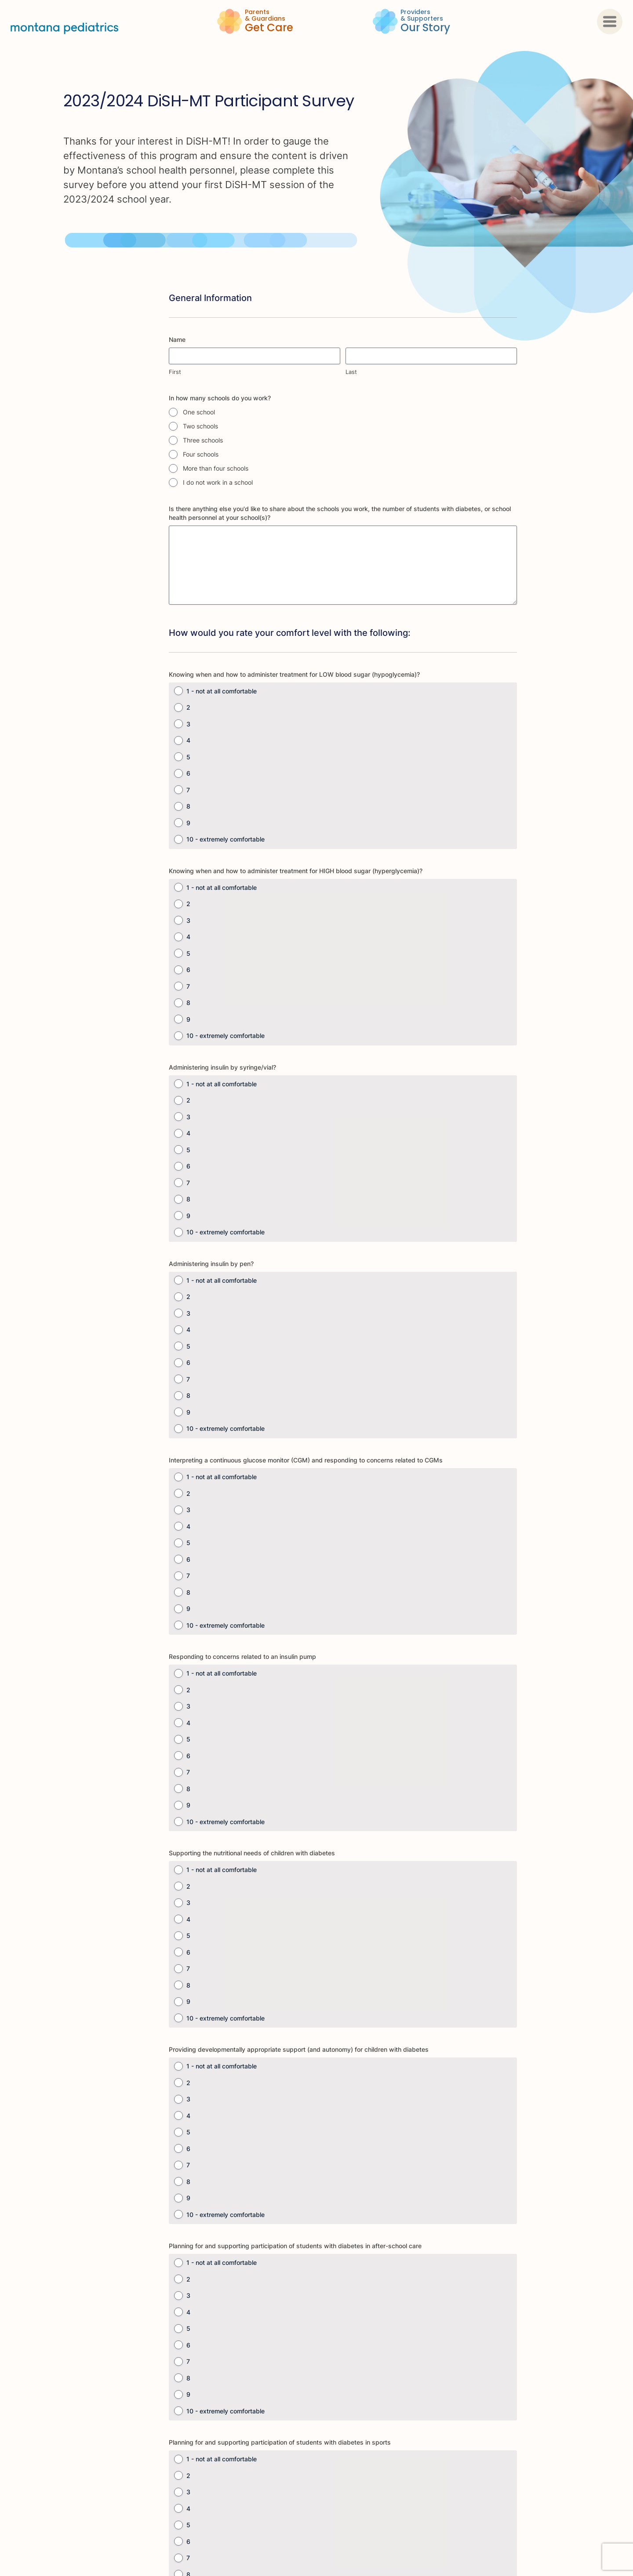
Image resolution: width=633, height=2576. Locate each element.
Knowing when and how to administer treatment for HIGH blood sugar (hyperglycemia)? (295, 870)
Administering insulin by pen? (211, 1263)
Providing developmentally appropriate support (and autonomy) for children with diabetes (299, 2049)
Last (351, 371)
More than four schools (215, 468)
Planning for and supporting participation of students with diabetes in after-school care (295, 2245)
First (175, 371)
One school (199, 412)
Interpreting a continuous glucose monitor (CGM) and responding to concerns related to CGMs (306, 1460)
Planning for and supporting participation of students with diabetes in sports (280, 2442)
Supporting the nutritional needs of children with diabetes (252, 1853)
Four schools (200, 454)
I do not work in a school (218, 482)
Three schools (203, 440)
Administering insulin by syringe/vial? (222, 1067)
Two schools (200, 426)
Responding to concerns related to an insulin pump (242, 1656)
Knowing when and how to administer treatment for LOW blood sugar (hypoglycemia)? (294, 674)
